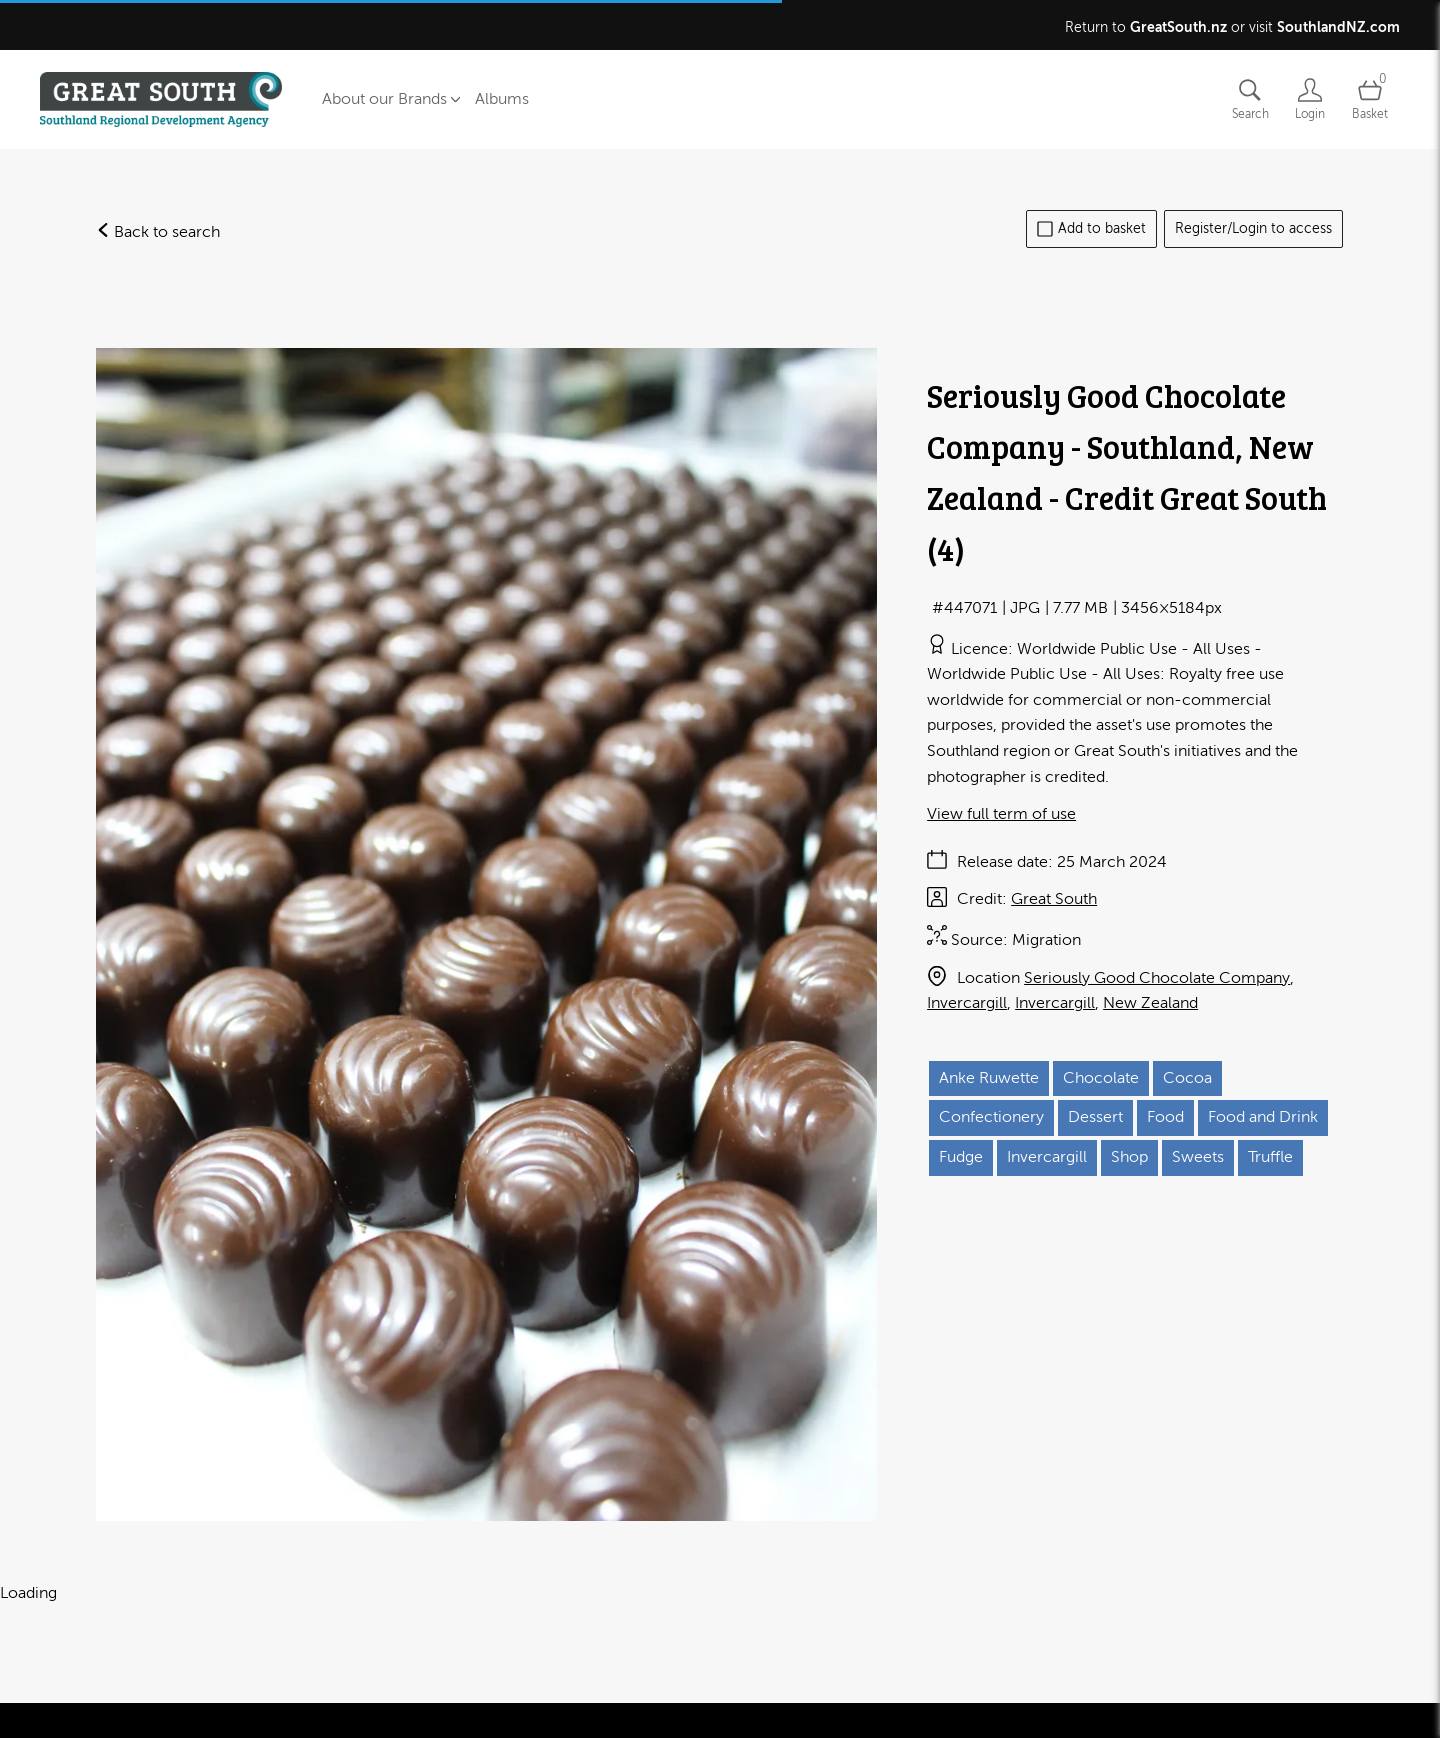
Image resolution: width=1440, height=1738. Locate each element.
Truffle (1270, 1157)
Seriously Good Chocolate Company (1157, 978)
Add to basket (1091, 229)
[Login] (1310, 99)
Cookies (402, 1698)
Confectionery (991, 1117)
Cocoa (1187, 1078)
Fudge (961, 1157)
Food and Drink (1263, 1117)
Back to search (158, 232)
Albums (502, 99)
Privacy (328, 1698)
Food (1165, 1117)
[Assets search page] (1250, 99)
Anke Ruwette (989, 1078)
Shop (1129, 1157)
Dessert (1095, 1117)
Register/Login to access (1253, 228)
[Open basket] (1370, 99)
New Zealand (1150, 1003)
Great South (1054, 899)
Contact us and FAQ (109, 1698)
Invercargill (967, 1003)
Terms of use (240, 1698)
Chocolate (1101, 1078)
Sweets (1198, 1157)
